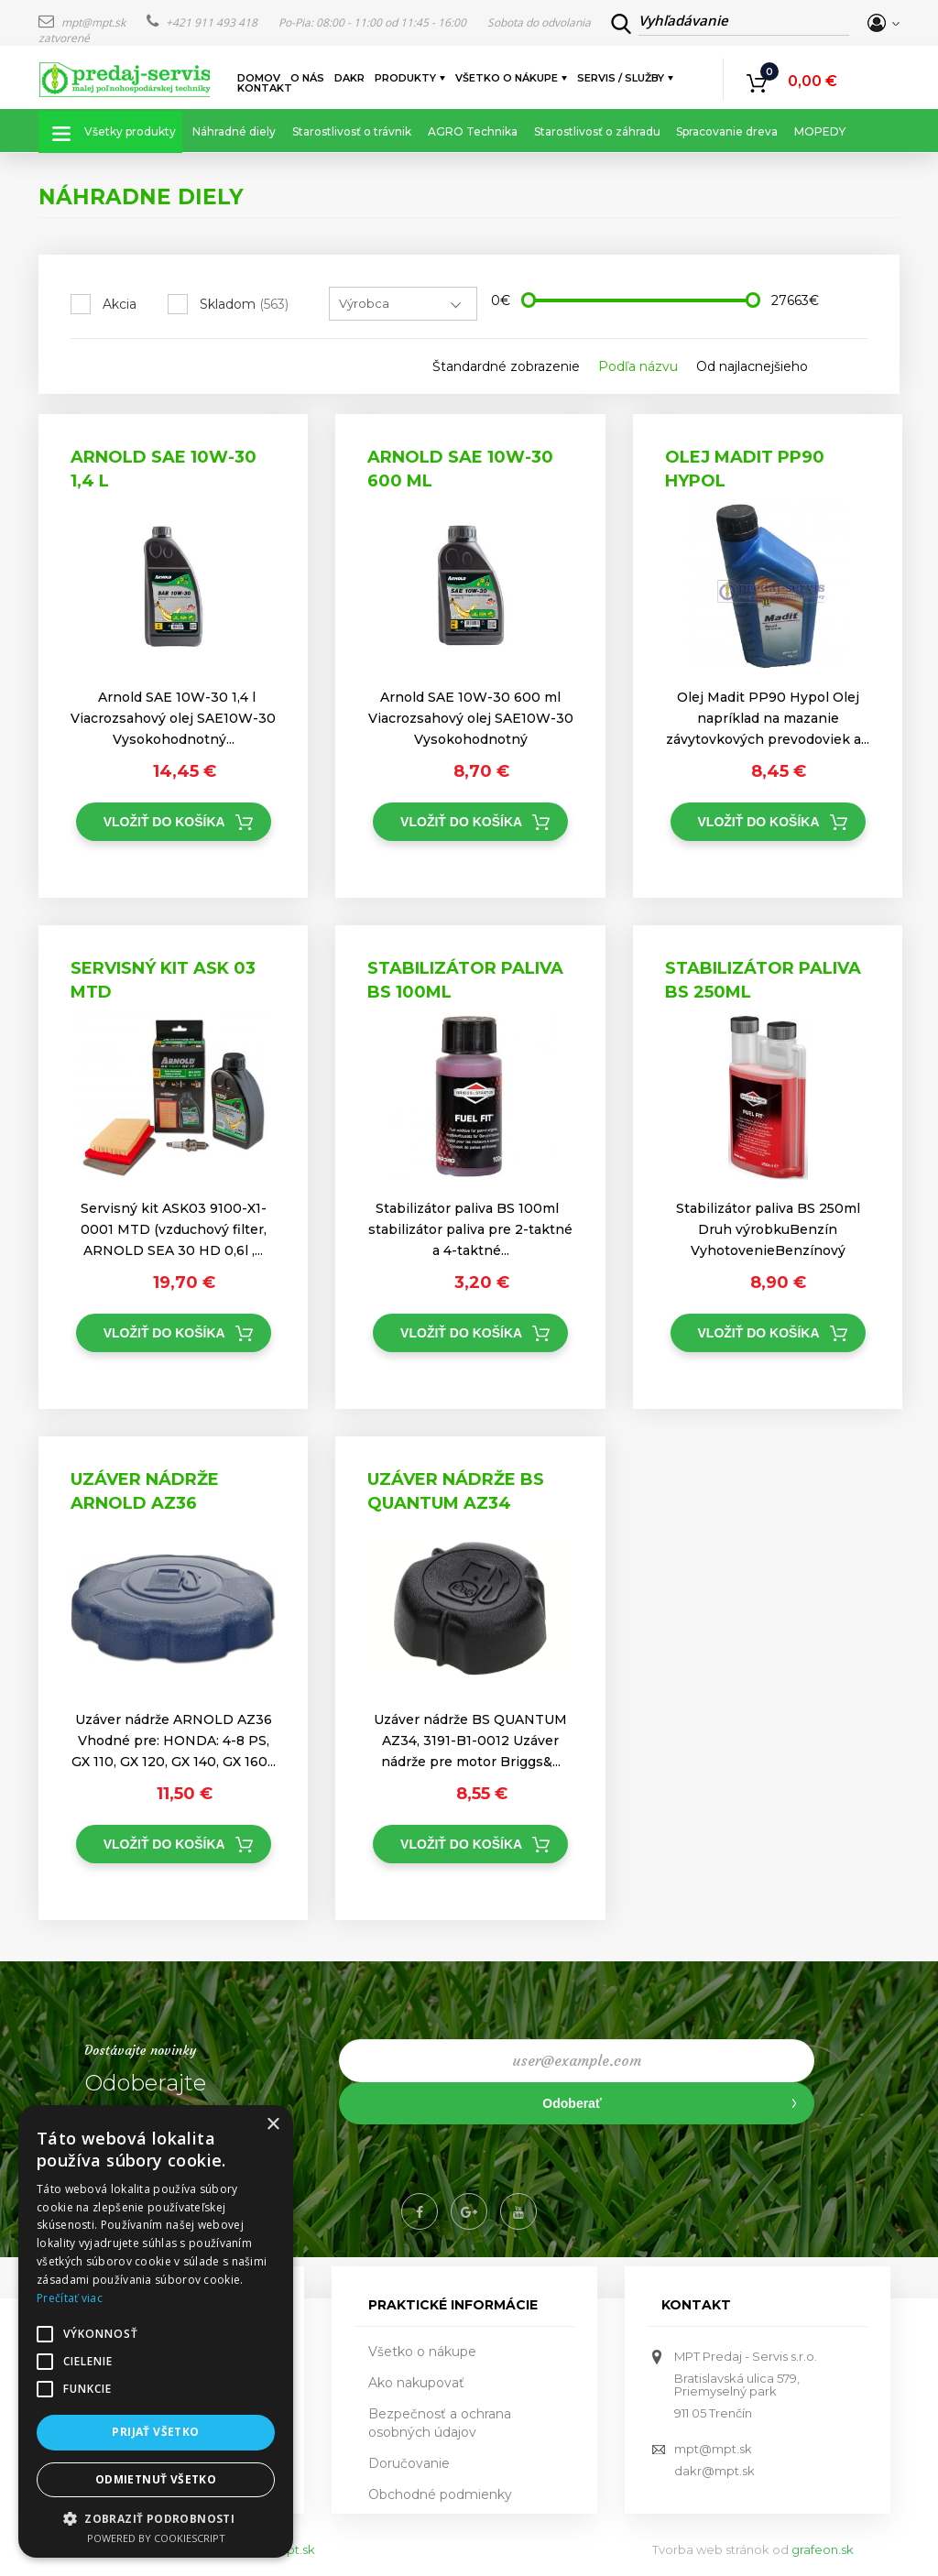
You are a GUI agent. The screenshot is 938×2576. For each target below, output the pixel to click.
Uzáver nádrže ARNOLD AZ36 (145, 1491)
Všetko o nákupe (507, 78)
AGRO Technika (473, 131)
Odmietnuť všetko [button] (155, 2479)
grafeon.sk (822, 2549)
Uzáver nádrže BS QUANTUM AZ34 (455, 1491)
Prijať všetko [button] (155, 2432)
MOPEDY (819, 131)
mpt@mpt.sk (83, 22)
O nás (307, 78)
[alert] (155, 2331)
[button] (156, 2518)
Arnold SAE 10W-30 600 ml (460, 469)
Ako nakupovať (416, 2382)
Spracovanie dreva (727, 131)
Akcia (119, 304)
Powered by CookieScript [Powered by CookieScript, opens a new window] (156, 2538)
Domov (258, 78)
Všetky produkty (130, 131)
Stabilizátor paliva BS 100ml (465, 980)
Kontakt (264, 88)
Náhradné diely (234, 131)
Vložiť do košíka (164, 821)
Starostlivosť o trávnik (351, 131)
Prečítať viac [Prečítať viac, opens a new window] (70, 2298)
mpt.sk (295, 2549)
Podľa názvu (638, 366)
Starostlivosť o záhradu (597, 131)
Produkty (406, 78)
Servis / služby (621, 78)
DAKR (349, 78)
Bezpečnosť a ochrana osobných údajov (439, 2423)
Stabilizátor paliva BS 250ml (763, 980)
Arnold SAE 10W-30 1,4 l (163, 469)
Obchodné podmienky (440, 2494)
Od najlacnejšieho (752, 366)
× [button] (272, 2125)
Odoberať (571, 2103)
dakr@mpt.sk (714, 2470)
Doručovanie (409, 2463)
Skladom (244, 304)
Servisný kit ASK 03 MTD (163, 980)
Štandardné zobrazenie (506, 366)
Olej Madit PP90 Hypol (744, 469)
